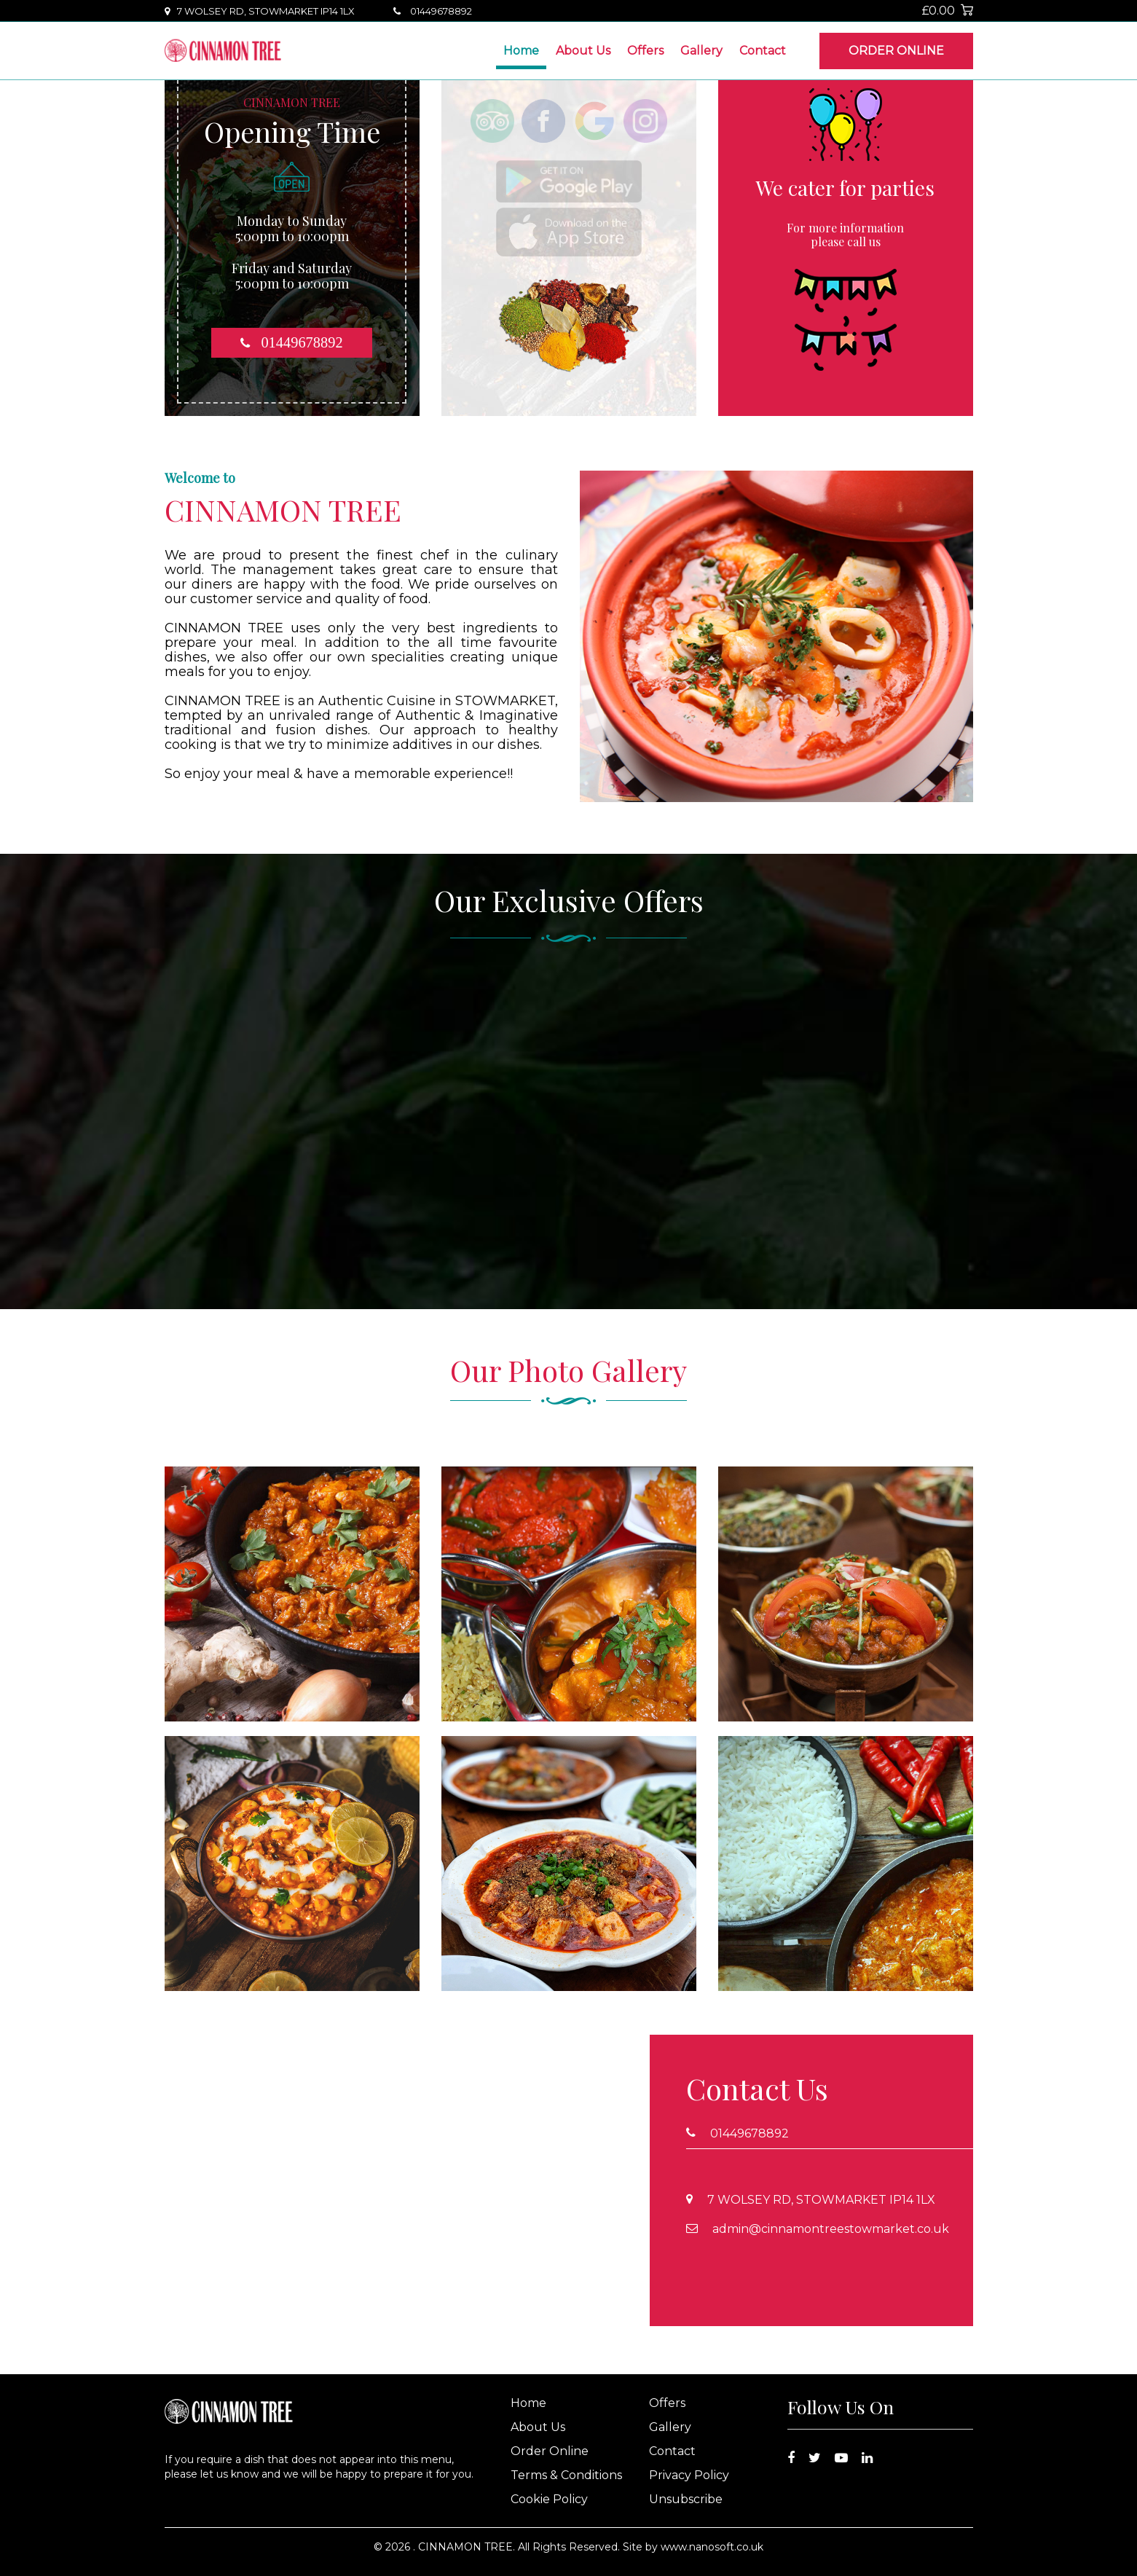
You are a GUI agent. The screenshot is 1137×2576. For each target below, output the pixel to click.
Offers (645, 51)
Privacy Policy (689, 2475)
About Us (583, 51)
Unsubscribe (686, 2499)
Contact (762, 51)
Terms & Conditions (566, 2475)
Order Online (896, 51)
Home (521, 51)
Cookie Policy (549, 2499)
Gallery (701, 51)
